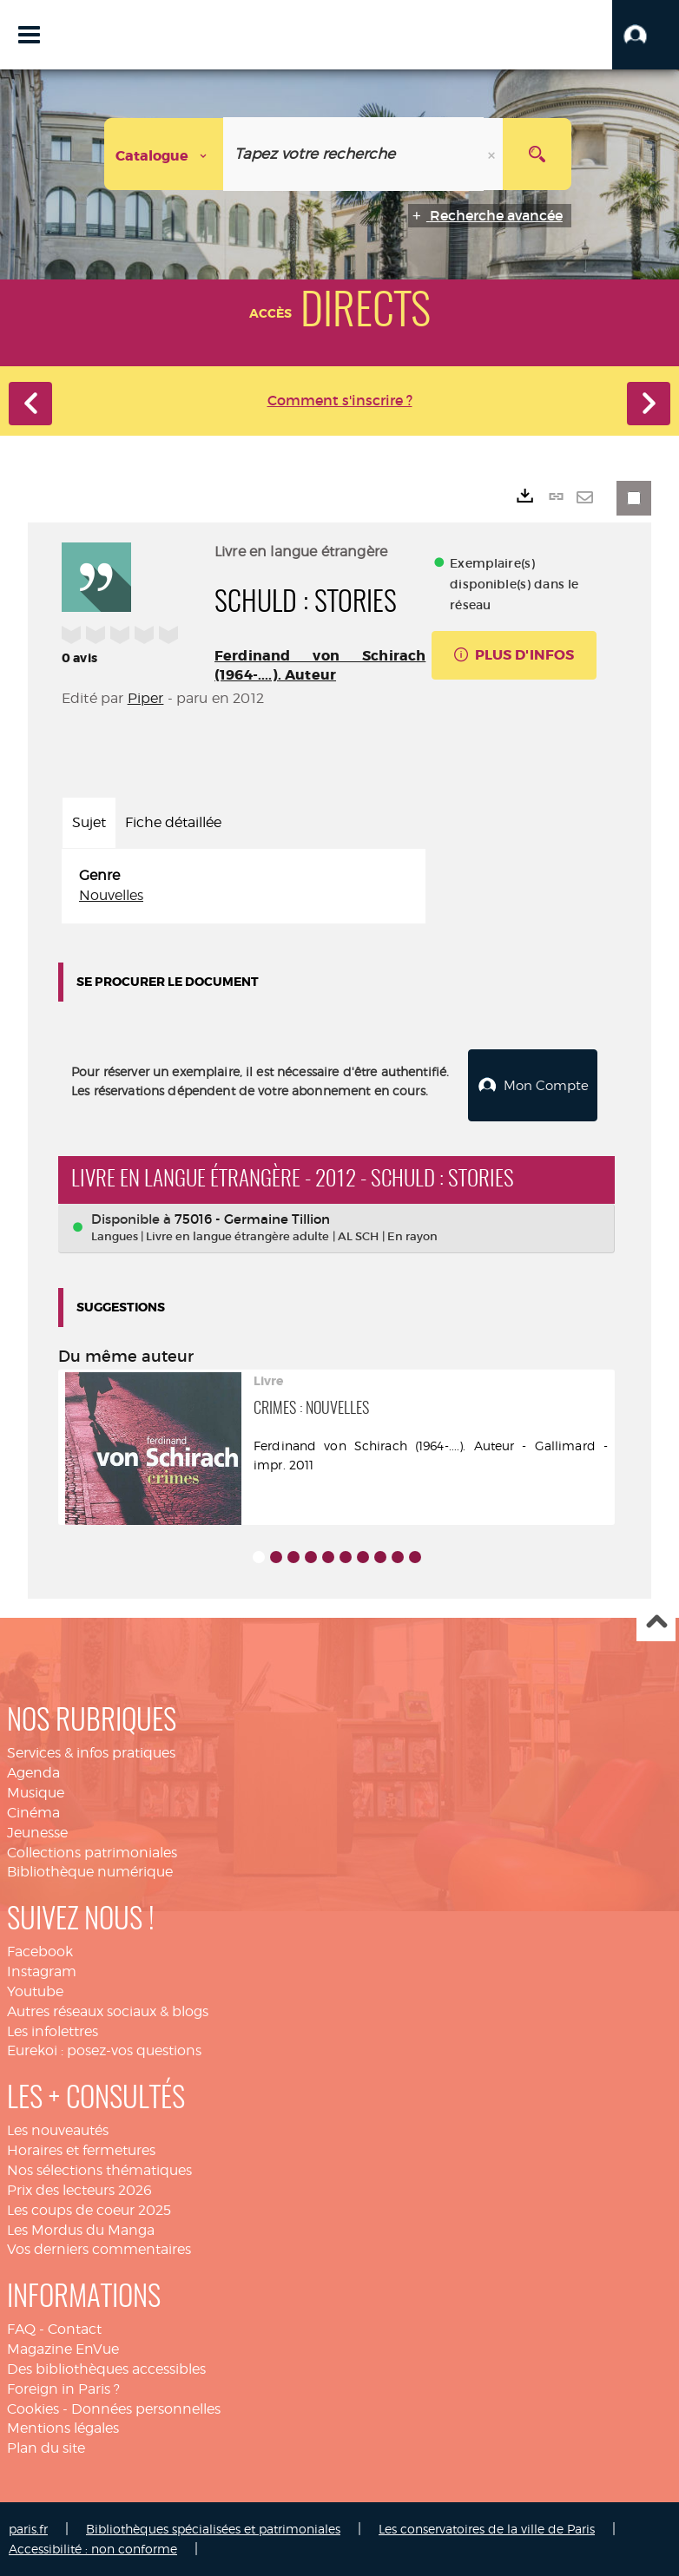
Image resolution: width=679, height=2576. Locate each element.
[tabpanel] (243, 886)
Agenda (33, 1772)
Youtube (35, 1990)
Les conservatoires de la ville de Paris (487, 2527)
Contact (75, 2328)
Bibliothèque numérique (90, 1871)
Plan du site (46, 2447)
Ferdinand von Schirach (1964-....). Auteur (319, 665)
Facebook (40, 1950)
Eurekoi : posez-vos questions (104, 2049)
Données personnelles (146, 2408)
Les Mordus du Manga (81, 2229)
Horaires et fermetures (81, 2149)
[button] (645, 34)
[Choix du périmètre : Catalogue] (164, 154)
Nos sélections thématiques (99, 2169)
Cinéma (33, 1812)
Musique (35, 1792)
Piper (146, 698)
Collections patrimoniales (92, 1851)
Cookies (33, 2408)
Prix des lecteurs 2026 (79, 2189)
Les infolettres (52, 2030)
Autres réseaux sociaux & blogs (107, 2010)
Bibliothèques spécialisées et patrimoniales (213, 2527)
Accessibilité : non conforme (93, 2547)
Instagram (41, 1970)
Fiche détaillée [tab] (173, 822)
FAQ (21, 2328)
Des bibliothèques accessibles (106, 2368)
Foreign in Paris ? (63, 2388)
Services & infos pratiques (91, 1752)
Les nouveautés (58, 2129)
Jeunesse (37, 1832)
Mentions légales (63, 2427)
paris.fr (28, 2527)
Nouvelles (111, 895)
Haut (656, 1621)
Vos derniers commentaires (99, 2248)
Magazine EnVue (63, 2348)
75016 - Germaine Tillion (252, 1218)
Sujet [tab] (89, 822)
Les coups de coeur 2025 (89, 2209)
